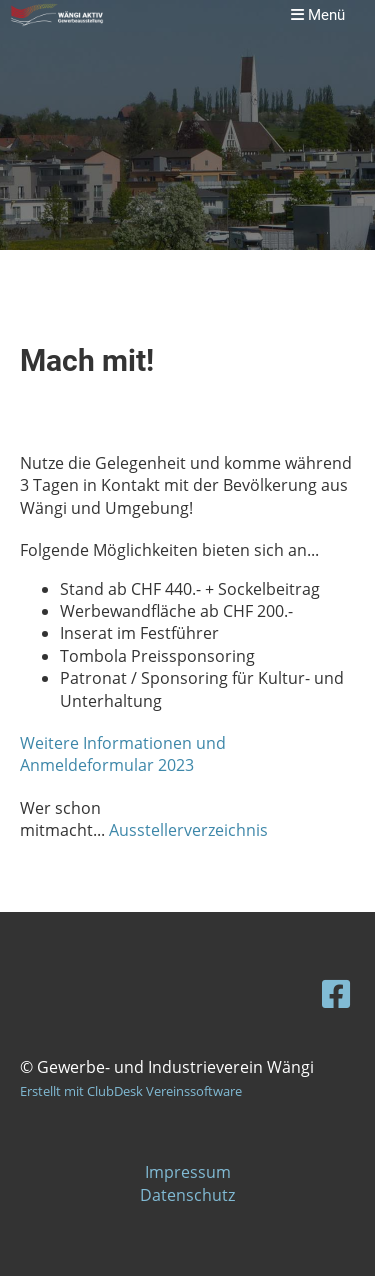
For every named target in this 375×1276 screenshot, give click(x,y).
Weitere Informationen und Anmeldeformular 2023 (123, 754)
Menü (318, 15)
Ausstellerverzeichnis (188, 830)
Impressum (188, 1172)
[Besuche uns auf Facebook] (336, 993)
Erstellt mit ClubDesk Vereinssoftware (131, 1091)
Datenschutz (187, 1195)
